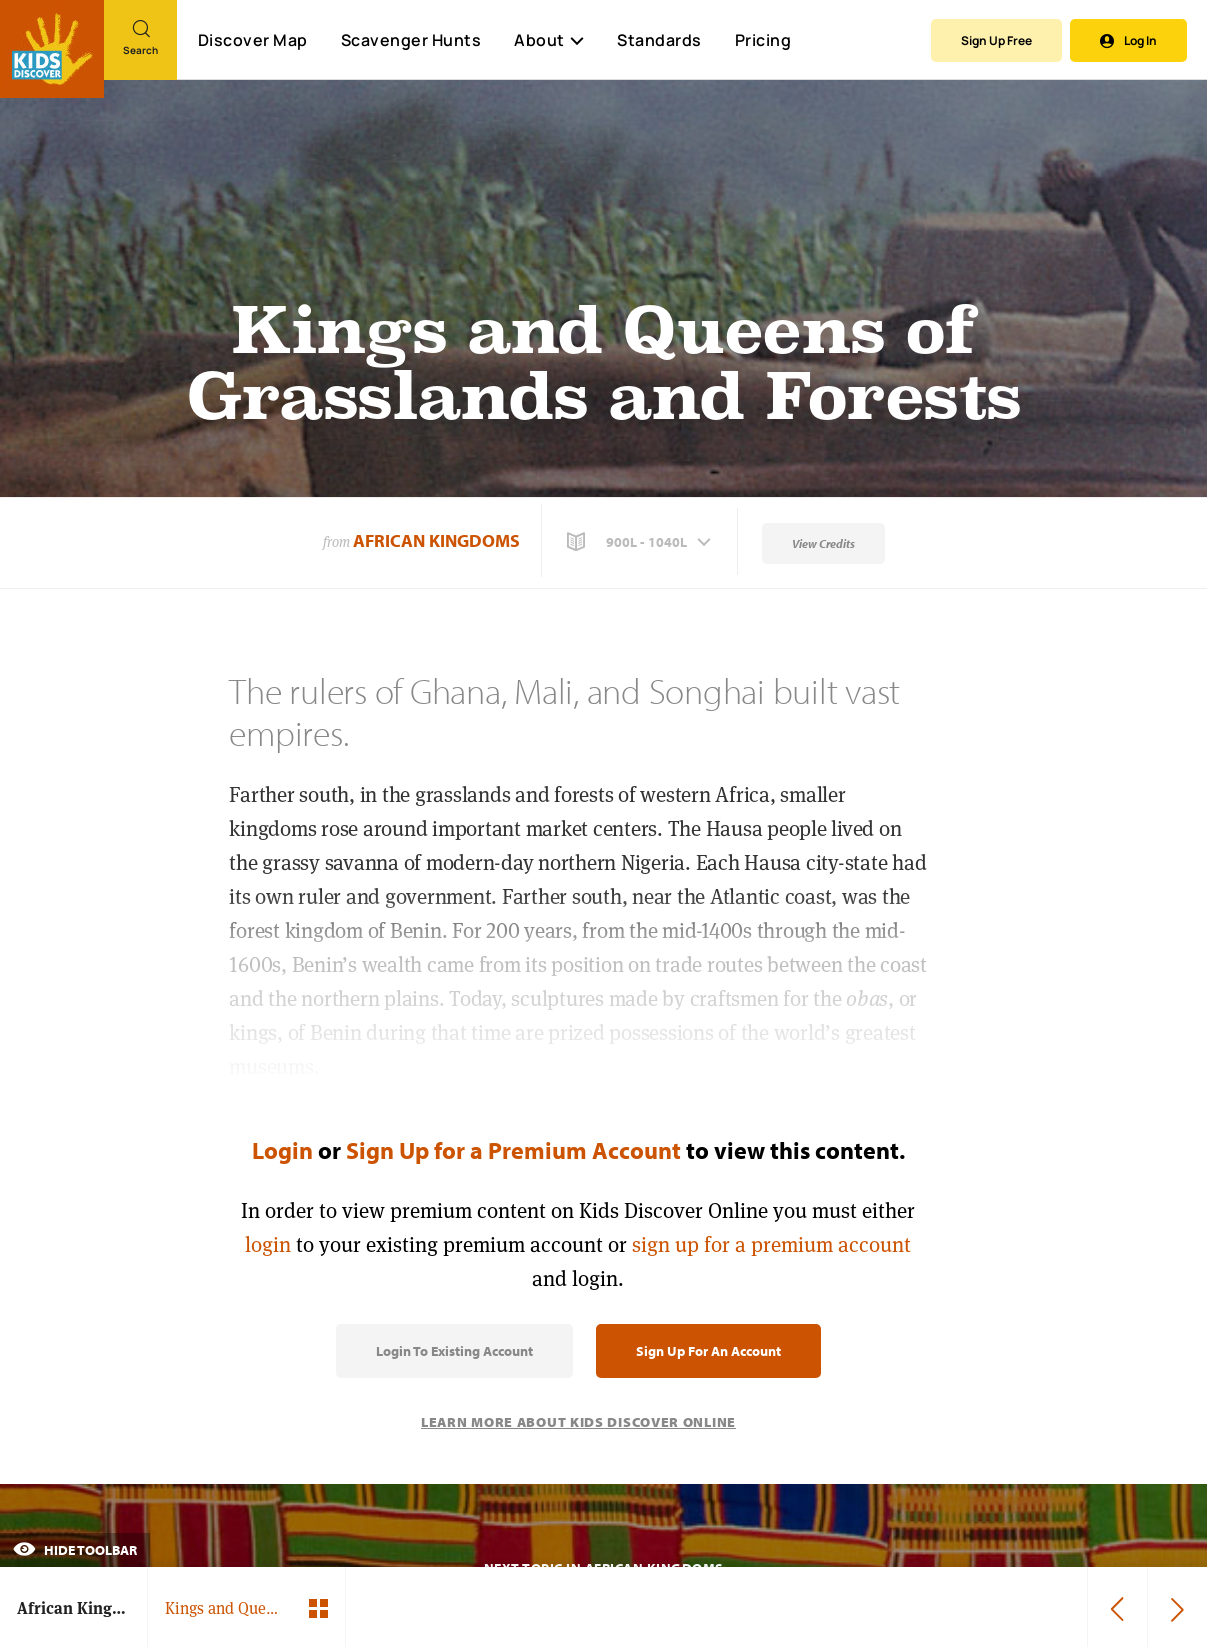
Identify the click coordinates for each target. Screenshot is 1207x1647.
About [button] (549, 40)
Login (282, 1150)
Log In (1128, 40)
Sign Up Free (996, 40)
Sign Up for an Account (708, 1351)
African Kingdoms (436, 540)
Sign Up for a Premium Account (513, 1150)
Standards (659, 40)
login (268, 1244)
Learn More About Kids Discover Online (578, 1422)
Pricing (763, 40)
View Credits (823, 543)
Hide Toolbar (75, 1550)
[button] (641, 542)
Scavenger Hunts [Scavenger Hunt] (410, 41)
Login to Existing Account (454, 1351)
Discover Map (253, 40)
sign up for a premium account (771, 1244)
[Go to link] (52, 49)
